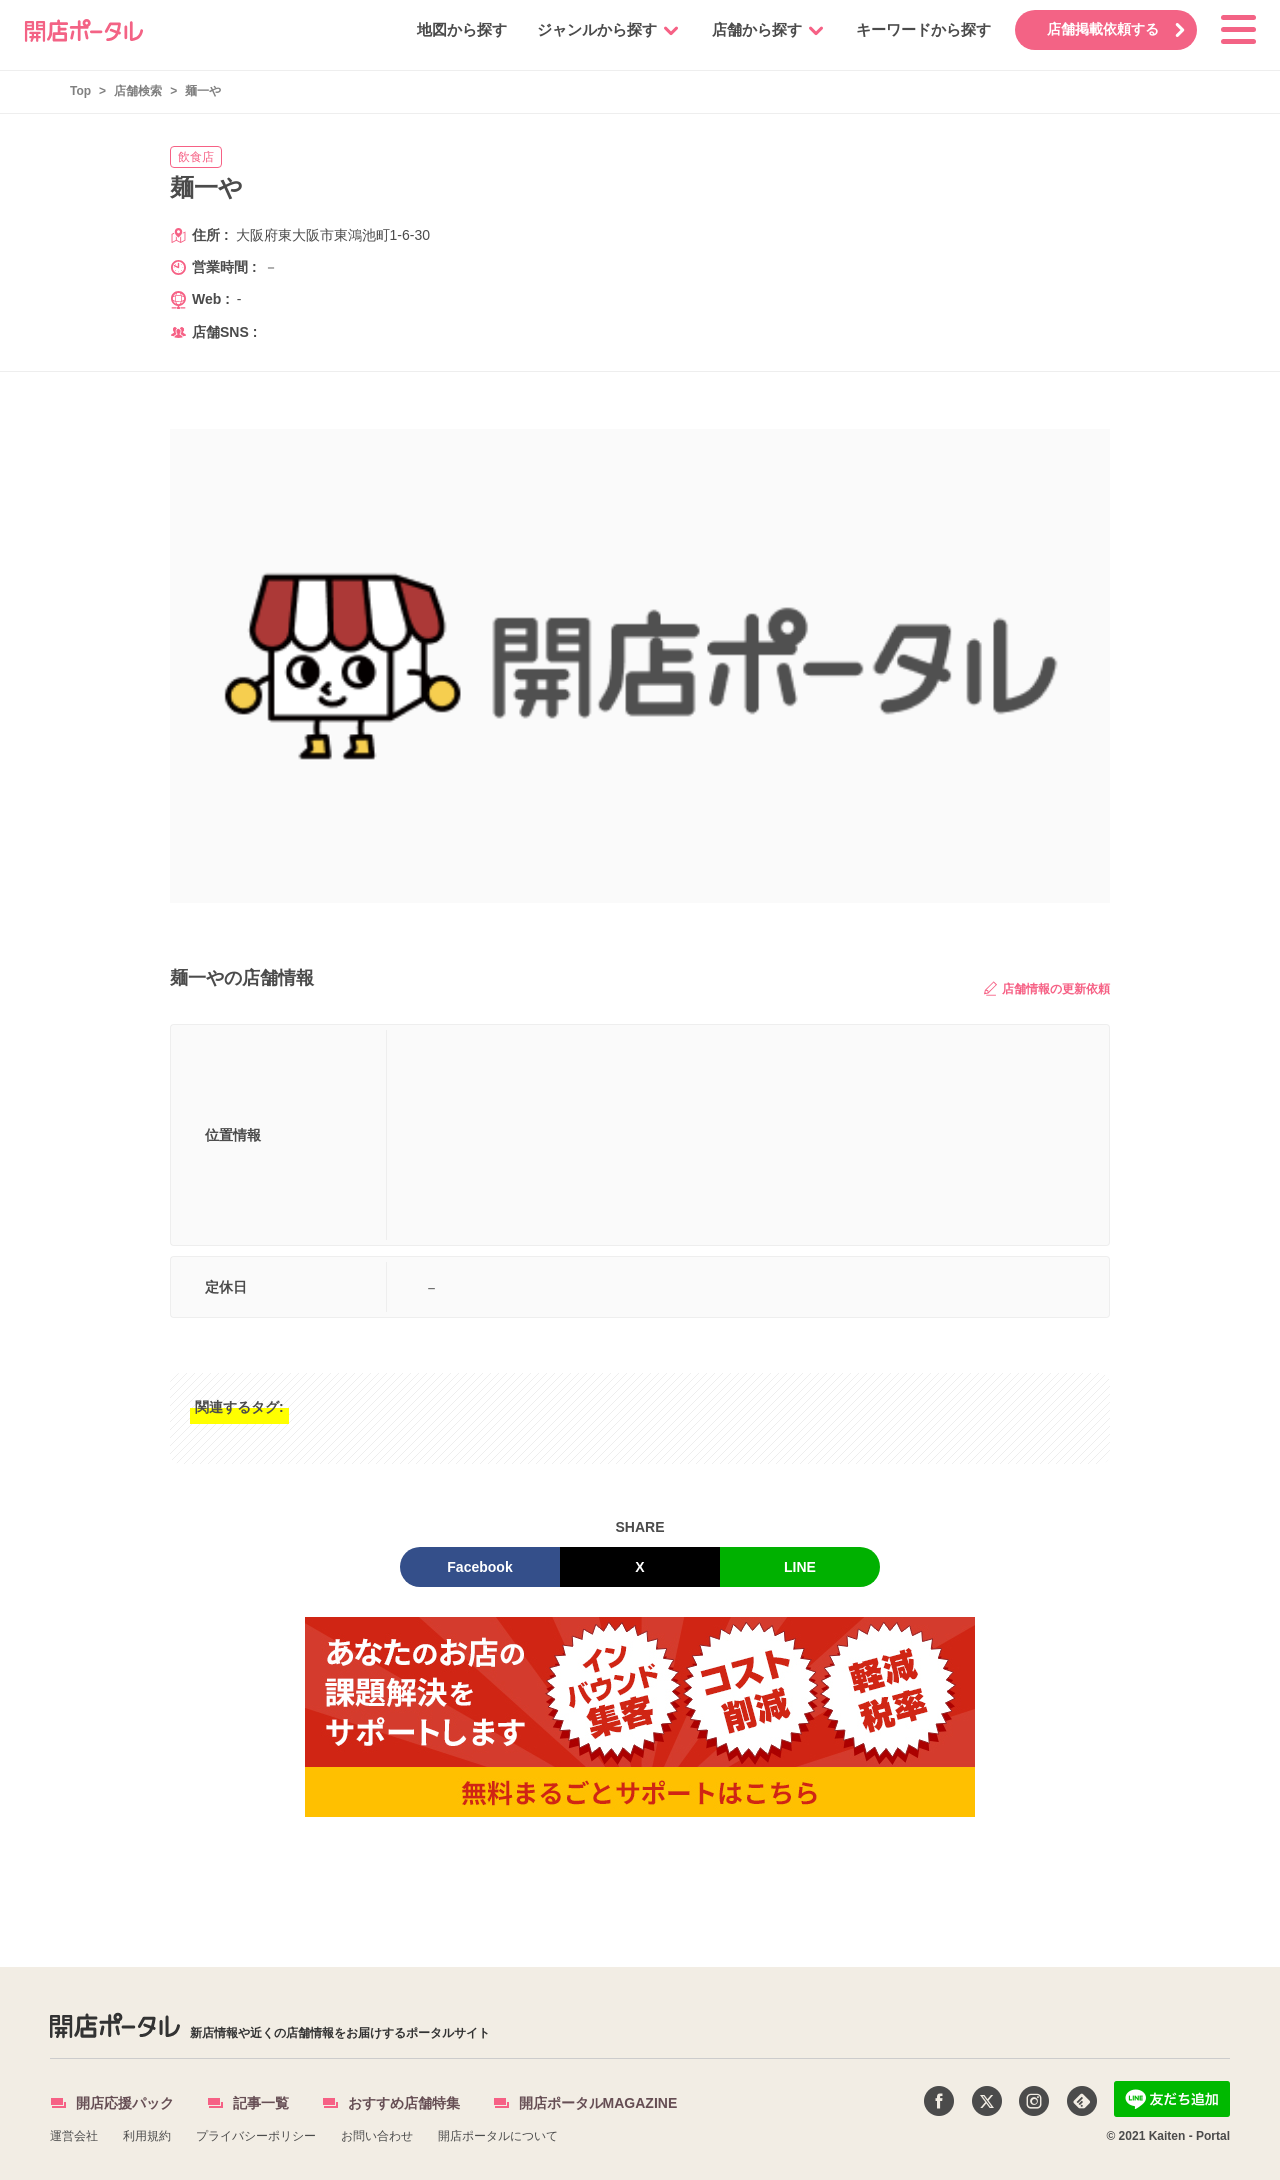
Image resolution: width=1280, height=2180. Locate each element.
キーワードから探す (918, 29)
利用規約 (147, 2136)
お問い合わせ (377, 2136)
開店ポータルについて (498, 2136)
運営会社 (74, 2136)
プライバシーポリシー (256, 2136)
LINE (800, 1567)
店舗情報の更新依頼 (1047, 988)
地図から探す (457, 29)
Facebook (479, 1567)
